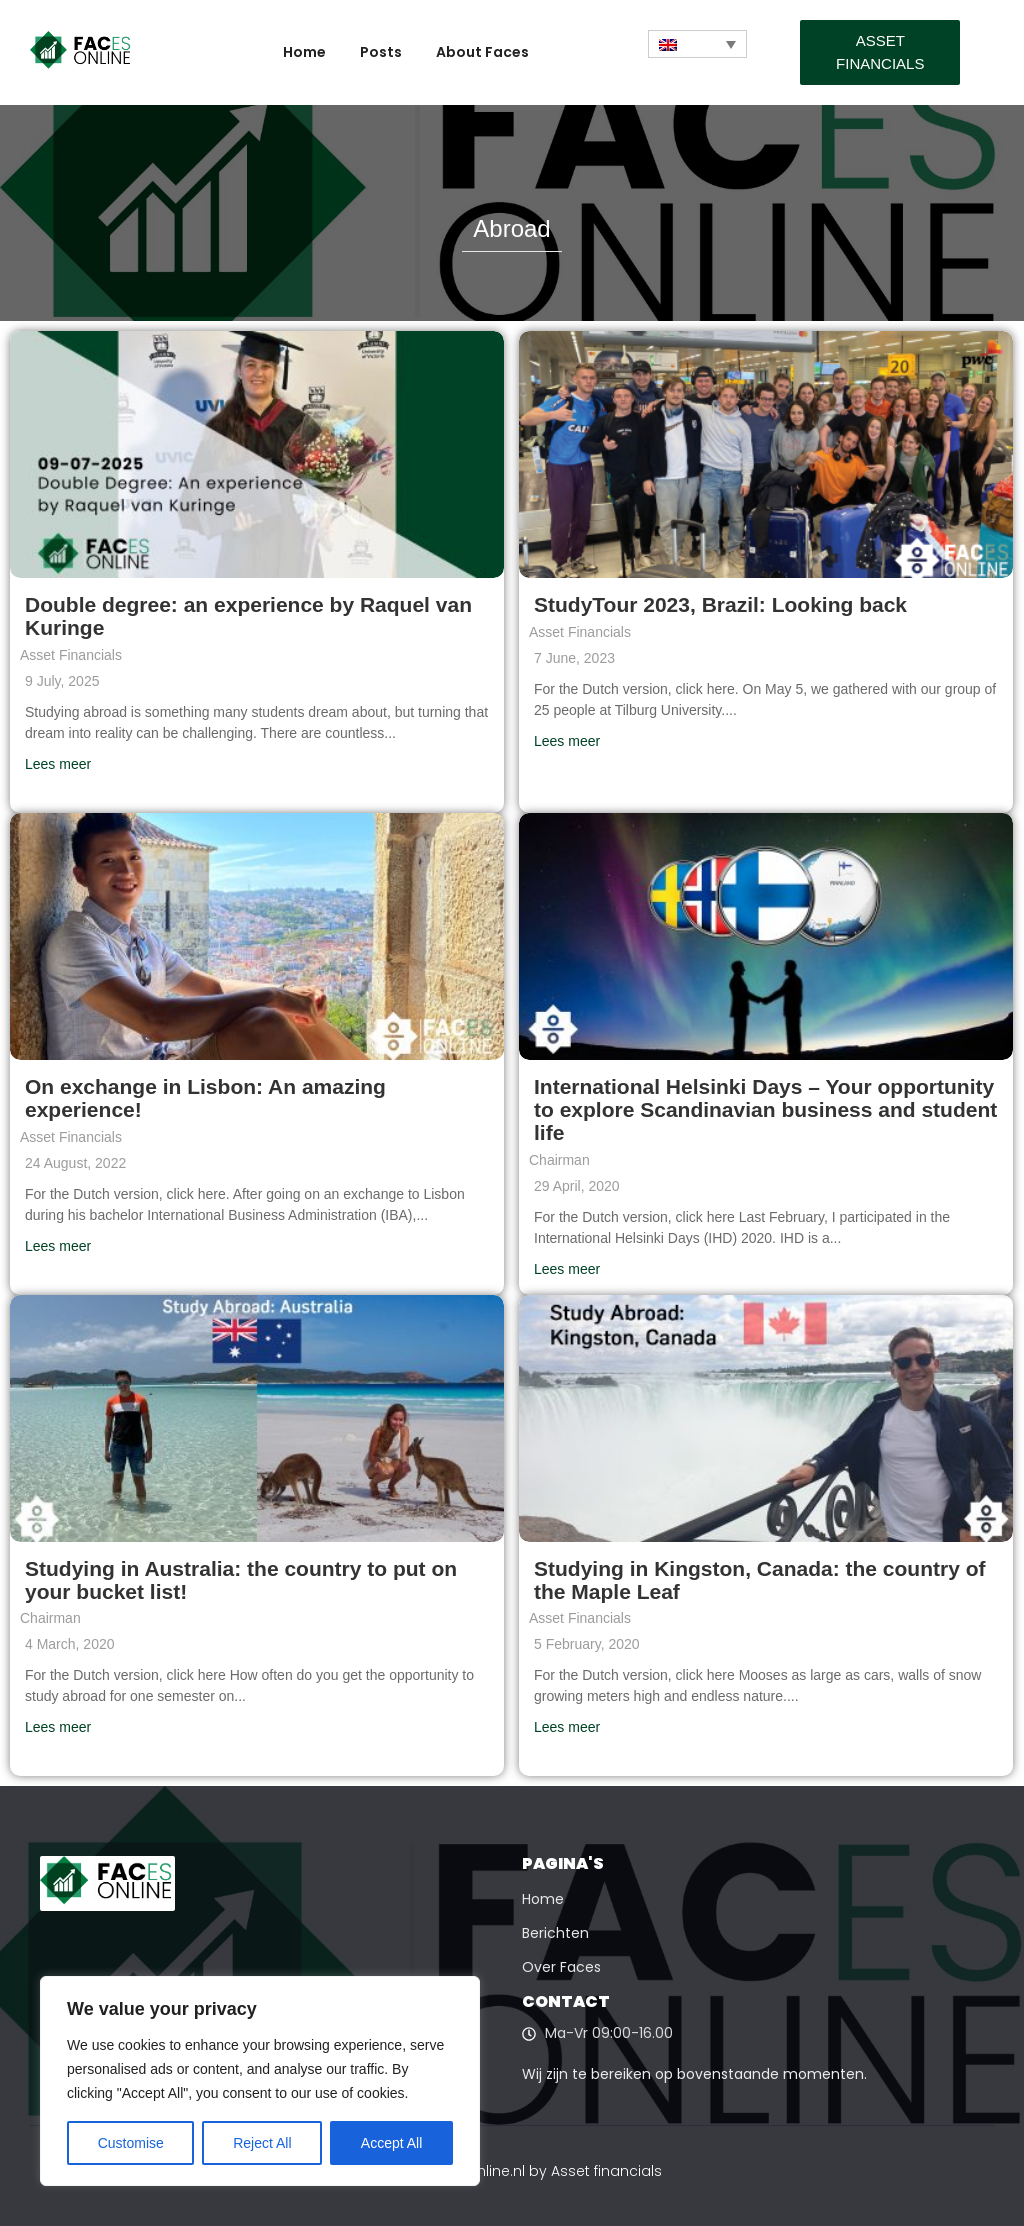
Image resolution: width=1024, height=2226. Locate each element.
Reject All (262, 2143)
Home (304, 52)
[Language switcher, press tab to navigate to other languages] (697, 44)
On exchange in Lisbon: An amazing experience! (205, 1098)
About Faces (482, 52)
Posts (381, 52)
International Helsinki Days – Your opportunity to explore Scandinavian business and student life (765, 1109)
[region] (260, 2081)
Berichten (555, 1933)
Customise (131, 2143)
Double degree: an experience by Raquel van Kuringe (248, 616)
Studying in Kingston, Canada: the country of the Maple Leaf (760, 1580)
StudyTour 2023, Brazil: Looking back (720, 604)
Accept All (391, 2143)
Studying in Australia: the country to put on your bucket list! (241, 1580)
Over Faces (561, 1967)
